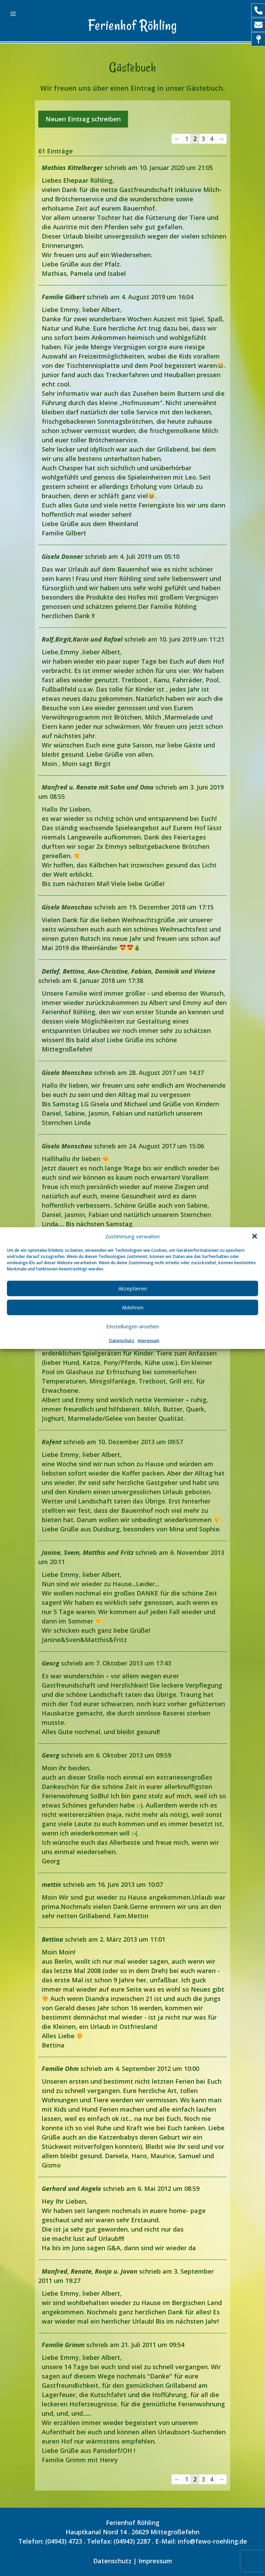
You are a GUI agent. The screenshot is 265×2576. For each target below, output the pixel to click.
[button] (254, 1236)
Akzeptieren (132, 1288)
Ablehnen (133, 1307)
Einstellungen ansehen (132, 1326)
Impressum (148, 1340)
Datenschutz (121, 1340)
